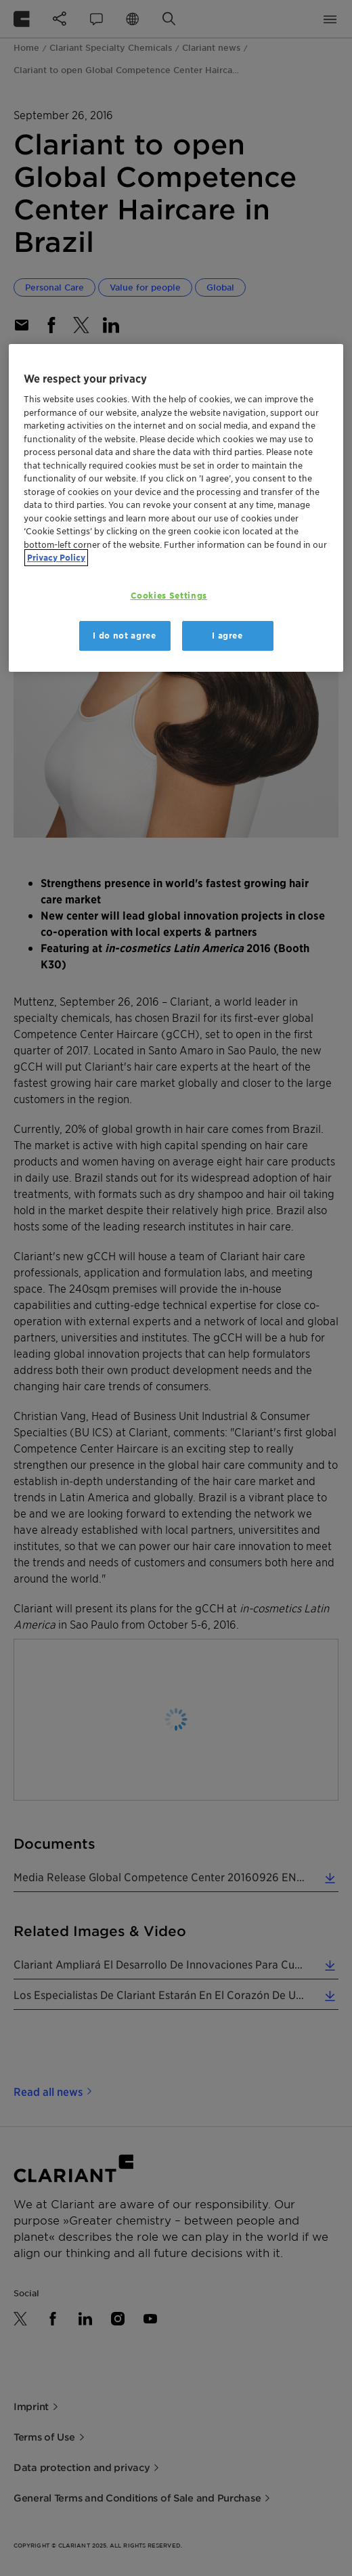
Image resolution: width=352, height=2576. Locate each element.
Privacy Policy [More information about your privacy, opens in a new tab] (56, 557)
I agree (227, 635)
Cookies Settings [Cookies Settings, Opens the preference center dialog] (169, 595)
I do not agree (124, 635)
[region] (176, 508)
